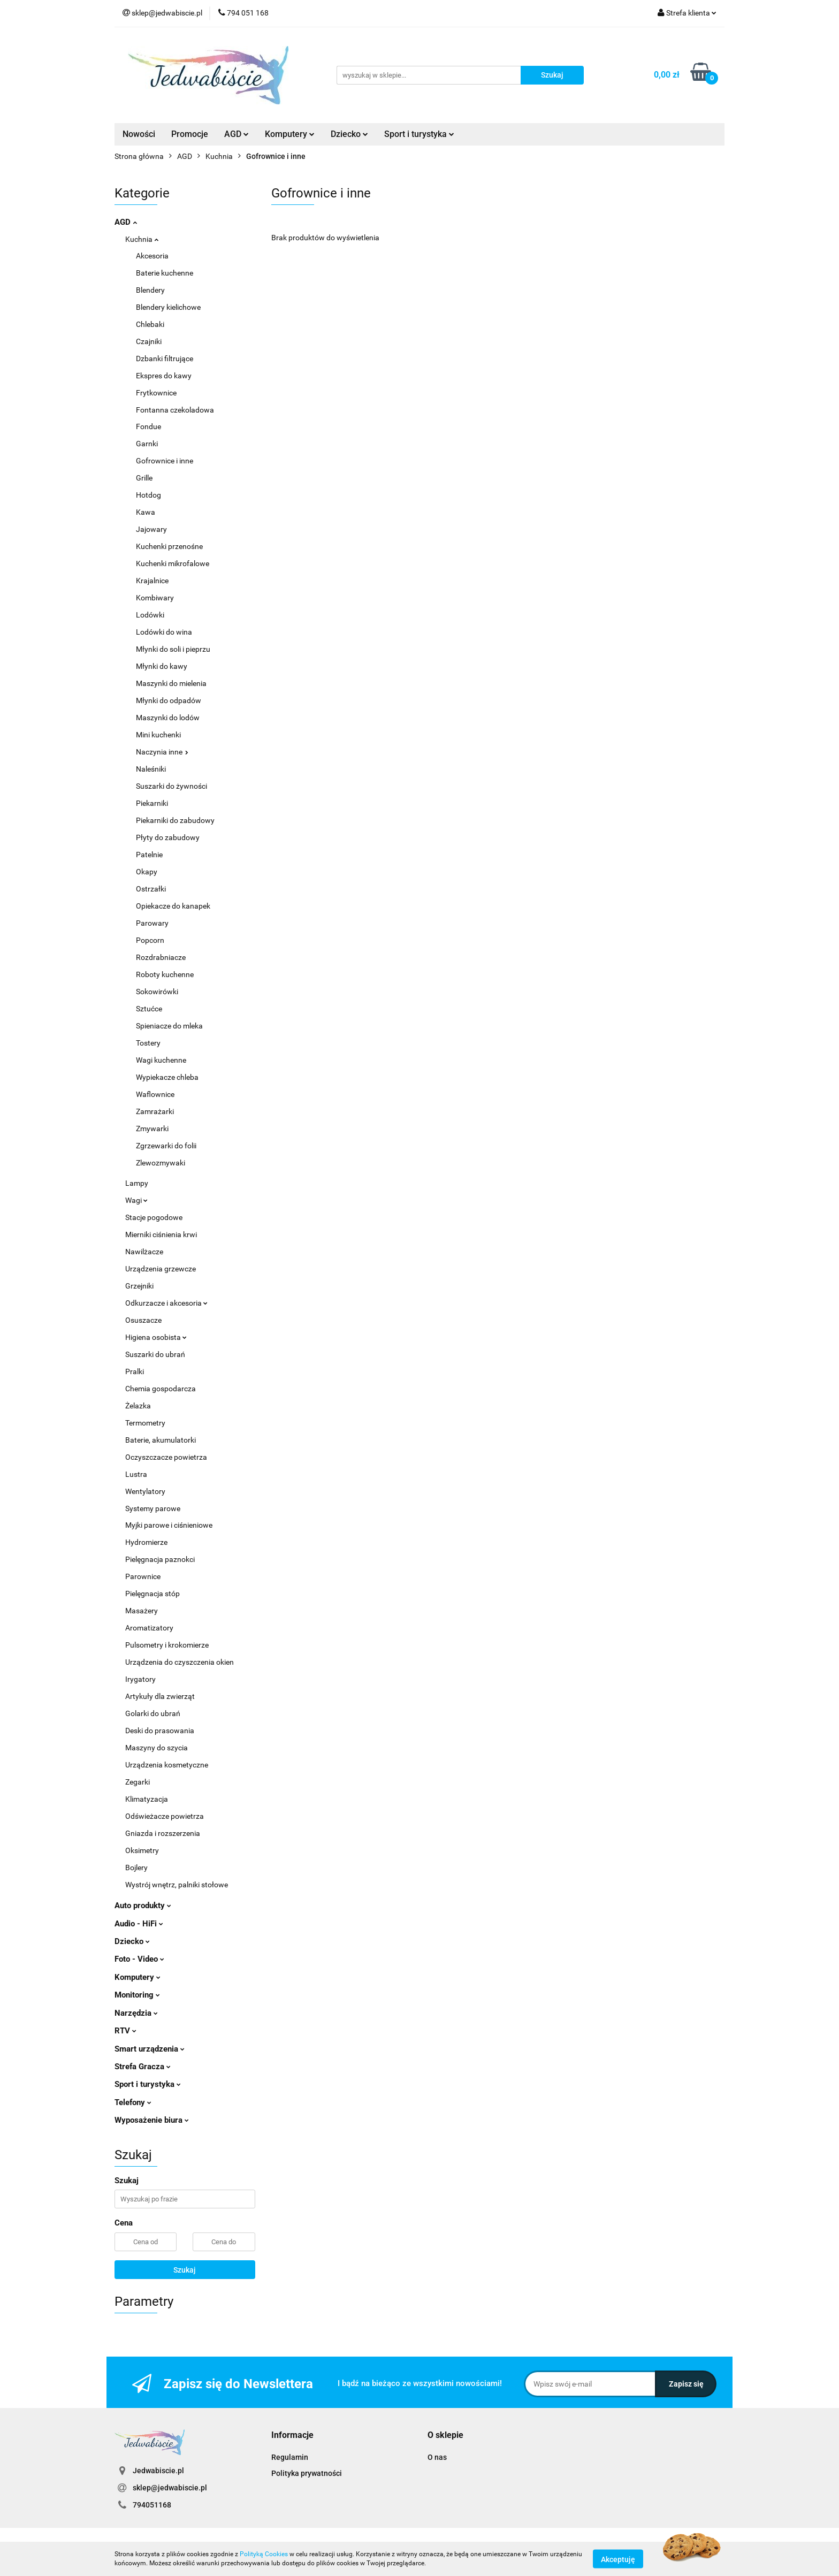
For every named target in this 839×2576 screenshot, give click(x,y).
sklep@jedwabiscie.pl (170, 2487)
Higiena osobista (156, 1337)
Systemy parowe (152, 1508)
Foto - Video (139, 1959)
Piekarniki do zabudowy (175, 820)
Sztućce (149, 1008)
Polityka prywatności (306, 2473)
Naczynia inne (162, 752)
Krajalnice (152, 580)
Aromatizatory (149, 1628)
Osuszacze (143, 1320)
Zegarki (137, 1782)
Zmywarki (152, 1128)
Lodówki (150, 615)
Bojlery (136, 1867)
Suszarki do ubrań (155, 1354)
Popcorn (150, 940)
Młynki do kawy (161, 666)
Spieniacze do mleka (169, 1026)
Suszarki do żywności (171, 786)
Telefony (133, 2102)
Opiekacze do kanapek (173, 906)
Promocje (189, 134)
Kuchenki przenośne (169, 546)
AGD (236, 134)
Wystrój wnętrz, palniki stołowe (176, 1884)
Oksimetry (142, 1850)
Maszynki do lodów (168, 717)
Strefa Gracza (143, 2066)
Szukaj (184, 2270)
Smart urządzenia (150, 2049)
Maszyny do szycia (156, 1747)
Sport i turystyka (419, 134)
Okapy (146, 871)
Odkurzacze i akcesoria (166, 1303)
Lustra (136, 1474)
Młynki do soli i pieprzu (173, 649)
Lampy (136, 1183)
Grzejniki (139, 1286)
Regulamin (289, 2457)
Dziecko (349, 134)
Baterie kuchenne (164, 273)
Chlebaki (150, 324)
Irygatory (140, 1679)
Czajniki (149, 341)
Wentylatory (145, 1491)
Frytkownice (156, 392)
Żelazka (138, 1405)
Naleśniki (151, 769)
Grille (144, 478)
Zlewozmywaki (160, 1163)
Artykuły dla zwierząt (160, 1696)
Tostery (148, 1043)
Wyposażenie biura (152, 2120)
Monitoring (137, 1995)
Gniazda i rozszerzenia (162, 1833)
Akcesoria (152, 255)
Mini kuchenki (158, 734)
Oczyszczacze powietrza (166, 1457)
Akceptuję (618, 2559)
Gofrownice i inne (164, 460)
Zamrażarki (155, 1111)
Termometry (145, 1423)
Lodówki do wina (164, 632)
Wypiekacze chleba (167, 1077)
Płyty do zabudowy (168, 837)
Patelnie (149, 854)
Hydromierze (146, 1542)
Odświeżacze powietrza (164, 1816)
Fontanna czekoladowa (175, 410)
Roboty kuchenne (165, 974)
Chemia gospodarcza (160, 1388)
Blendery (150, 290)
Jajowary (151, 529)
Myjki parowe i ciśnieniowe (168, 1525)
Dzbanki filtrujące (164, 358)
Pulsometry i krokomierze (167, 1645)
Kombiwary (155, 597)
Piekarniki (152, 803)
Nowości (139, 134)
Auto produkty (143, 1905)
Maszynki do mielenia (171, 683)
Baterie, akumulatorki (160, 1440)
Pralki (134, 1371)
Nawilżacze (144, 1251)
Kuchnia (141, 239)
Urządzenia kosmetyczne (166, 1764)
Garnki (147, 443)
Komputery (290, 134)
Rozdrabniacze (161, 957)
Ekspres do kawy (164, 375)
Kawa (145, 512)
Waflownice (155, 1094)
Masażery (141, 1610)
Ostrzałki (151, 889)
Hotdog (148, 495)
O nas (437, 2457)
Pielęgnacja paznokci (160, 1559)
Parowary (152, 923)
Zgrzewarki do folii (166, 1145)
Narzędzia (136, 2013)
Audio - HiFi (139, 1924)
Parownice (143, 1576)
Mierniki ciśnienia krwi (161, 1234)
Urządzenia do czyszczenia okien (179, 1662)
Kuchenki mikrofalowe (172, 563)
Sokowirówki (157, 991)
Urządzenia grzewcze (160, 1268)
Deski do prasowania (159, 1730)
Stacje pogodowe (153, 1217)
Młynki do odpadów (168, 700)
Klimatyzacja (146, 1799)
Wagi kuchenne (161, 1060)
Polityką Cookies (264, 2554)
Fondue (148, 426)
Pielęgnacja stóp (152, 1593)
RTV (125, 2031)
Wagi (136, 1200)
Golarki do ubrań (152, 1713)
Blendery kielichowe (168, 307)
